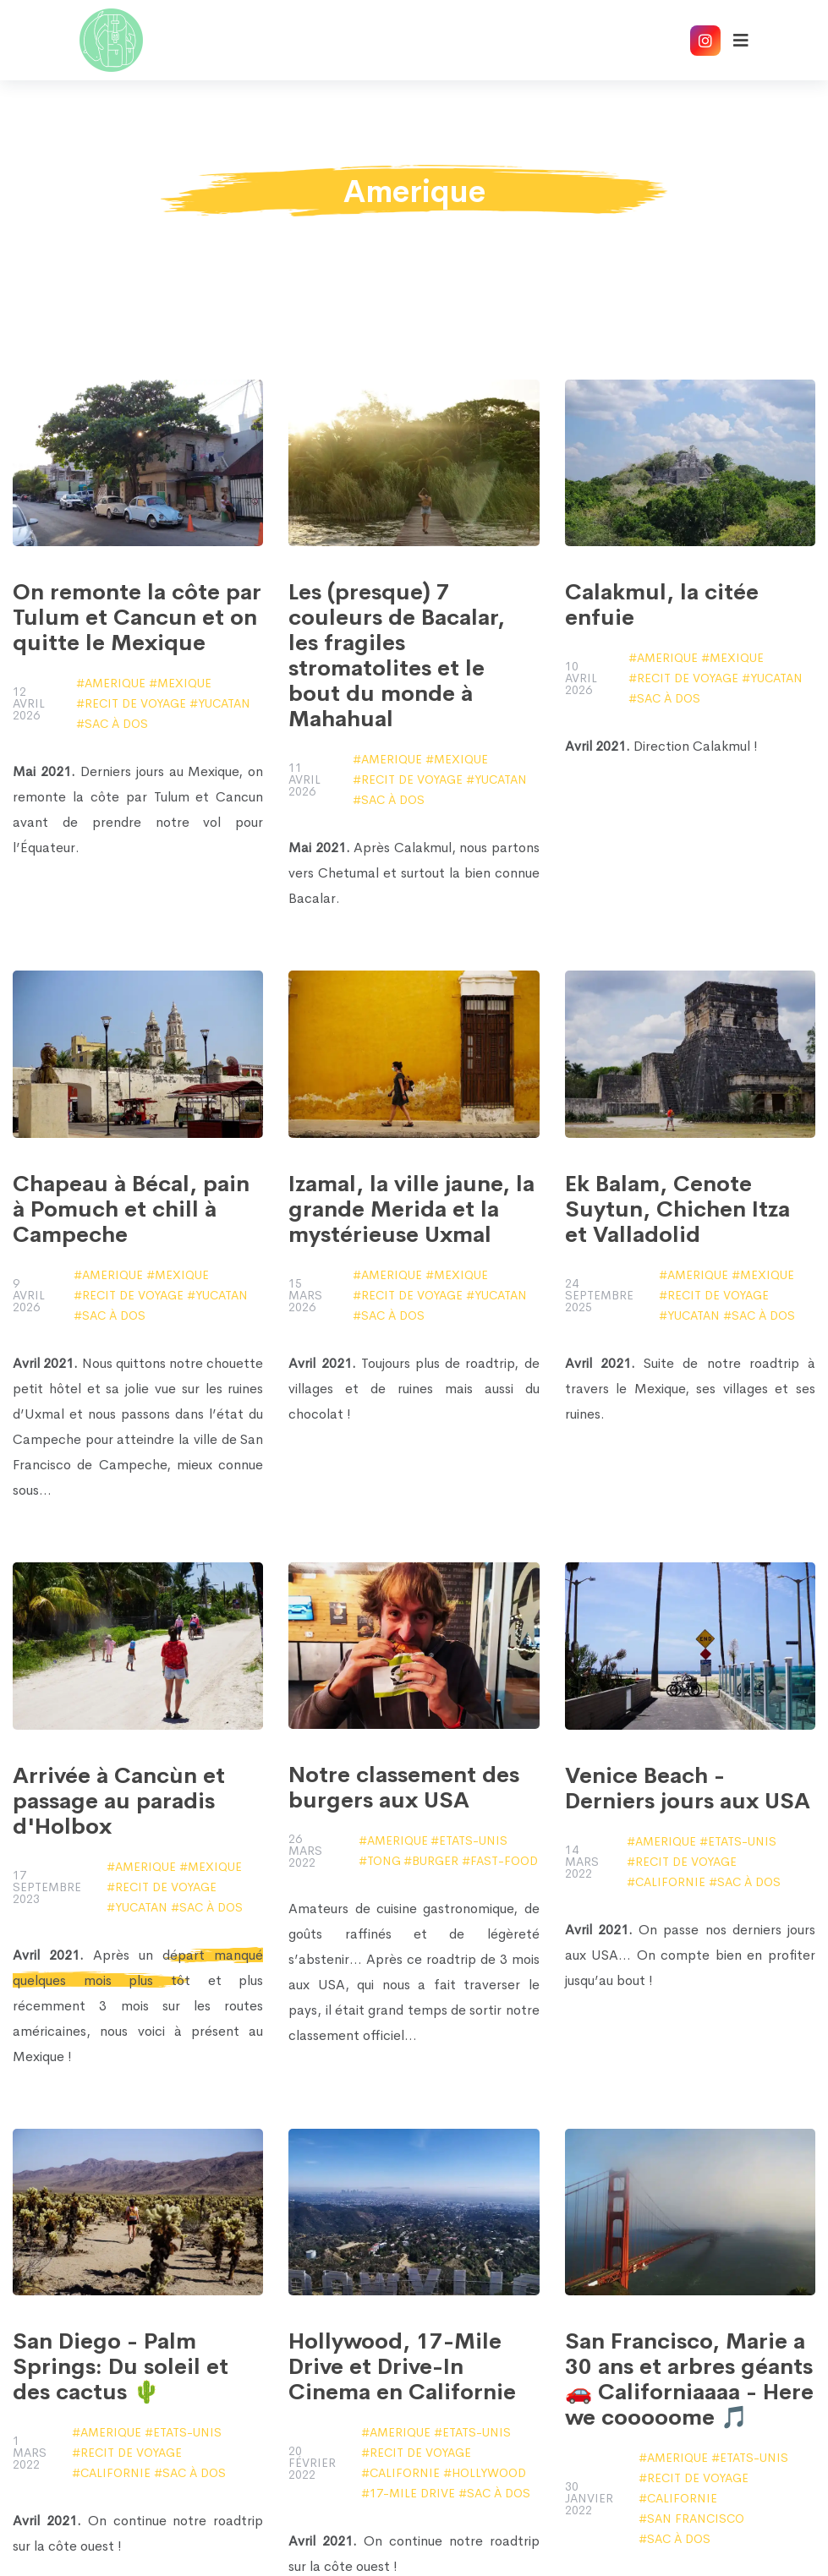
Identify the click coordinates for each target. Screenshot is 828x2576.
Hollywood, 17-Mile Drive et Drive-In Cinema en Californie (402, 2367)
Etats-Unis (473, 1840)
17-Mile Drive (412, 2493)
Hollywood (489, 2473)
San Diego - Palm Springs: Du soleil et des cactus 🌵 (120, 2367)
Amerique (115, 683)
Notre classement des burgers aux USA (403, 1788)
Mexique (184, 683)
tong (384, 1861)
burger (435, 1861)
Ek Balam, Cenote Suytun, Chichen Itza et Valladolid (677, 1210)
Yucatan (224, 703)
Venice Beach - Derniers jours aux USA (687, 1789)
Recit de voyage (135, 703)
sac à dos (116, 724)
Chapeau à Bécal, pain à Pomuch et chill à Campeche (131, 1210)
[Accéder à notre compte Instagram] (705, 40)
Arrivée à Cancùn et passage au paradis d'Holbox (119, 1802)
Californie (670, 1882)
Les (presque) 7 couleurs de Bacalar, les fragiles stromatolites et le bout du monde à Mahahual (396, 656)
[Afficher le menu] (740, 40)
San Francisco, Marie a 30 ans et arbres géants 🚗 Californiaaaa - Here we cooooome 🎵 (689, 2380)
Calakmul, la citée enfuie (662, 605)
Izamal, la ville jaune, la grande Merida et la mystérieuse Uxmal (411, 1210)
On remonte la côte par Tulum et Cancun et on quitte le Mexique (137, 618)
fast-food (504, 1861)
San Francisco (695, 2518)
